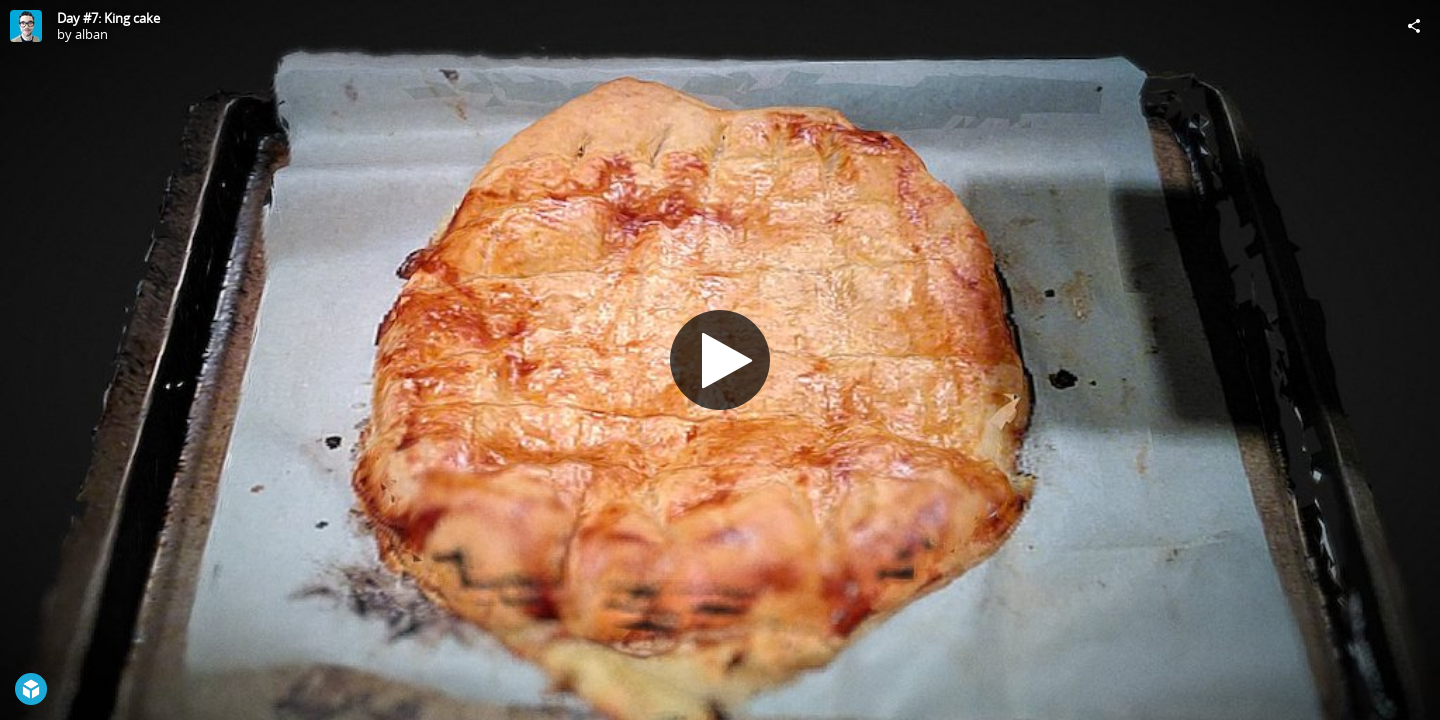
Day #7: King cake (108, 18)
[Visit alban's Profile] (26, 26)
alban (91, 34)
